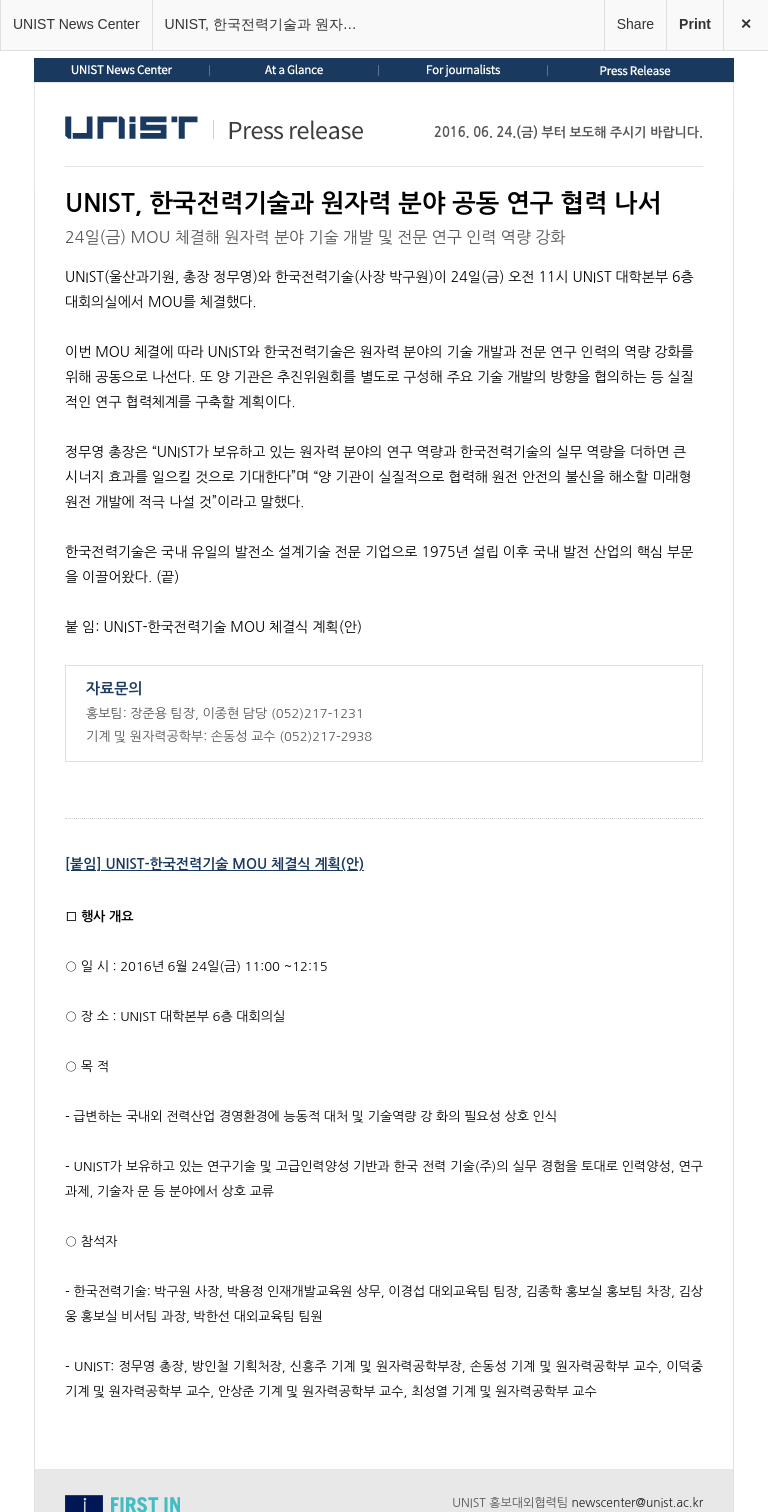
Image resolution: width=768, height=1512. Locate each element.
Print (695, 24)
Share (635, 24)
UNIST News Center (76, 24)
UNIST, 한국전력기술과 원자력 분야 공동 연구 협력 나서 (271, 24)
